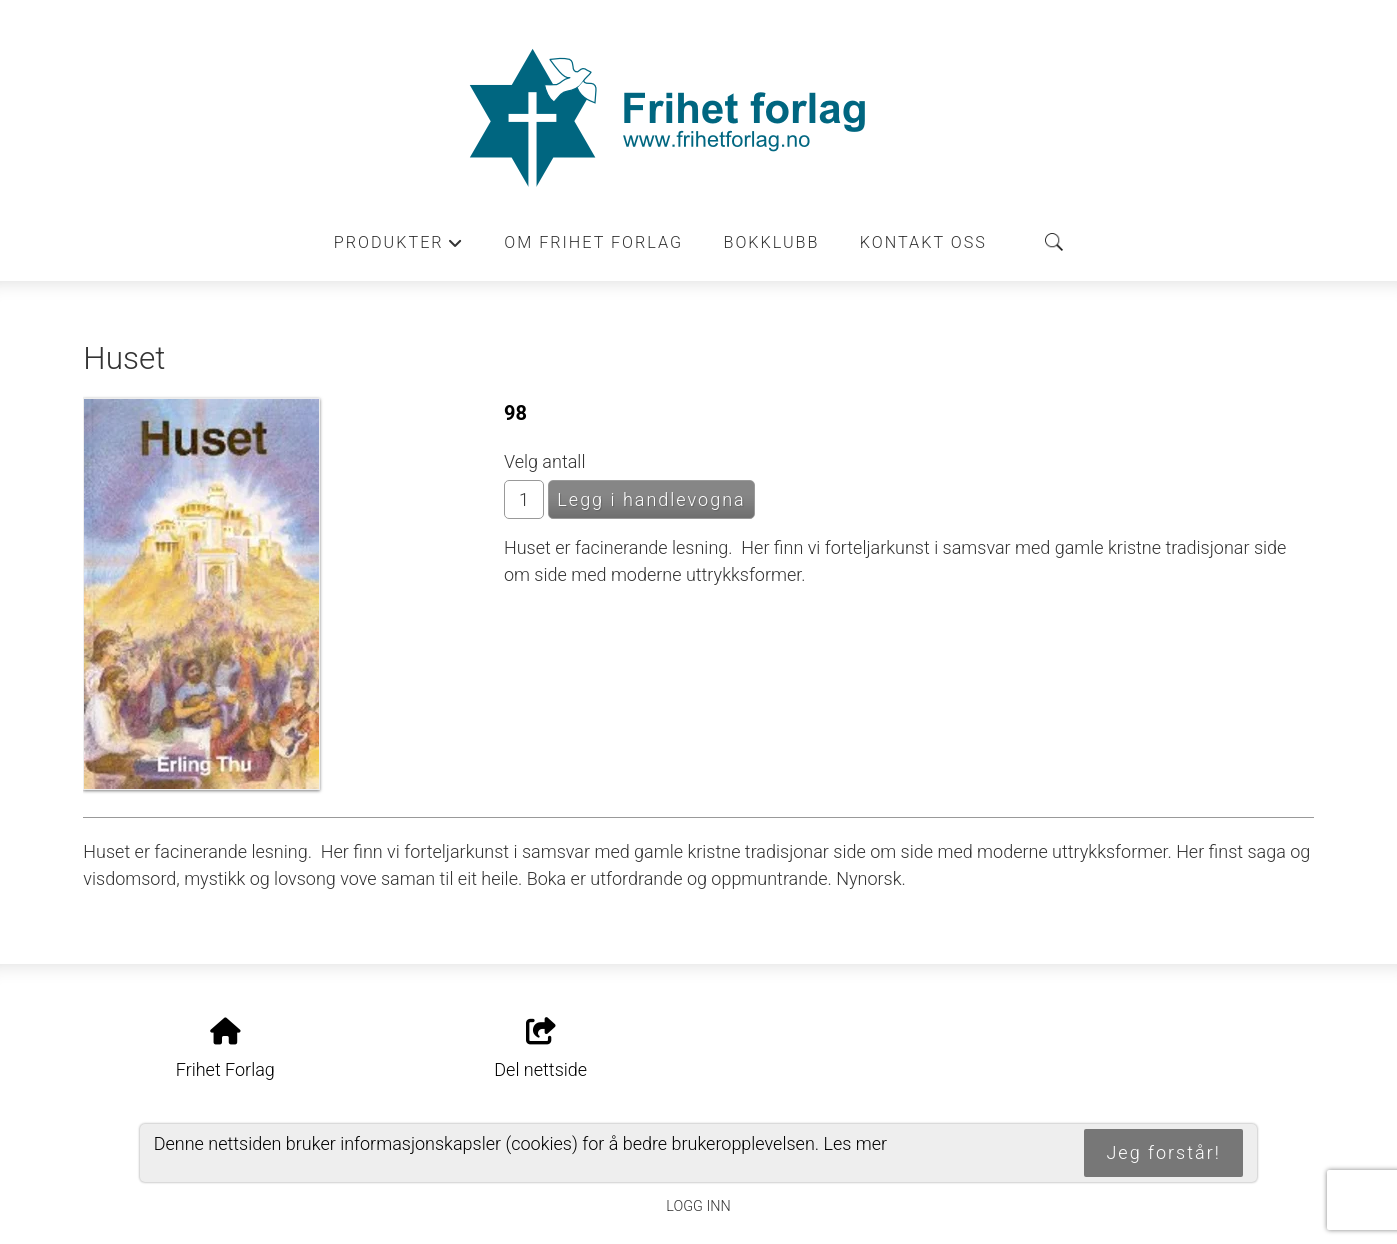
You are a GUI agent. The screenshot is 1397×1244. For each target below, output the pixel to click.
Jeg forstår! (1163, 1152)
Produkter (399, 248)
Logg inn (698, 1206)
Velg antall (545, 461)
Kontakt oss (923, 242)
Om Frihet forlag (593, 242)
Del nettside (540, 1049)
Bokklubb (772, 242)
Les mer (855, 1143)
